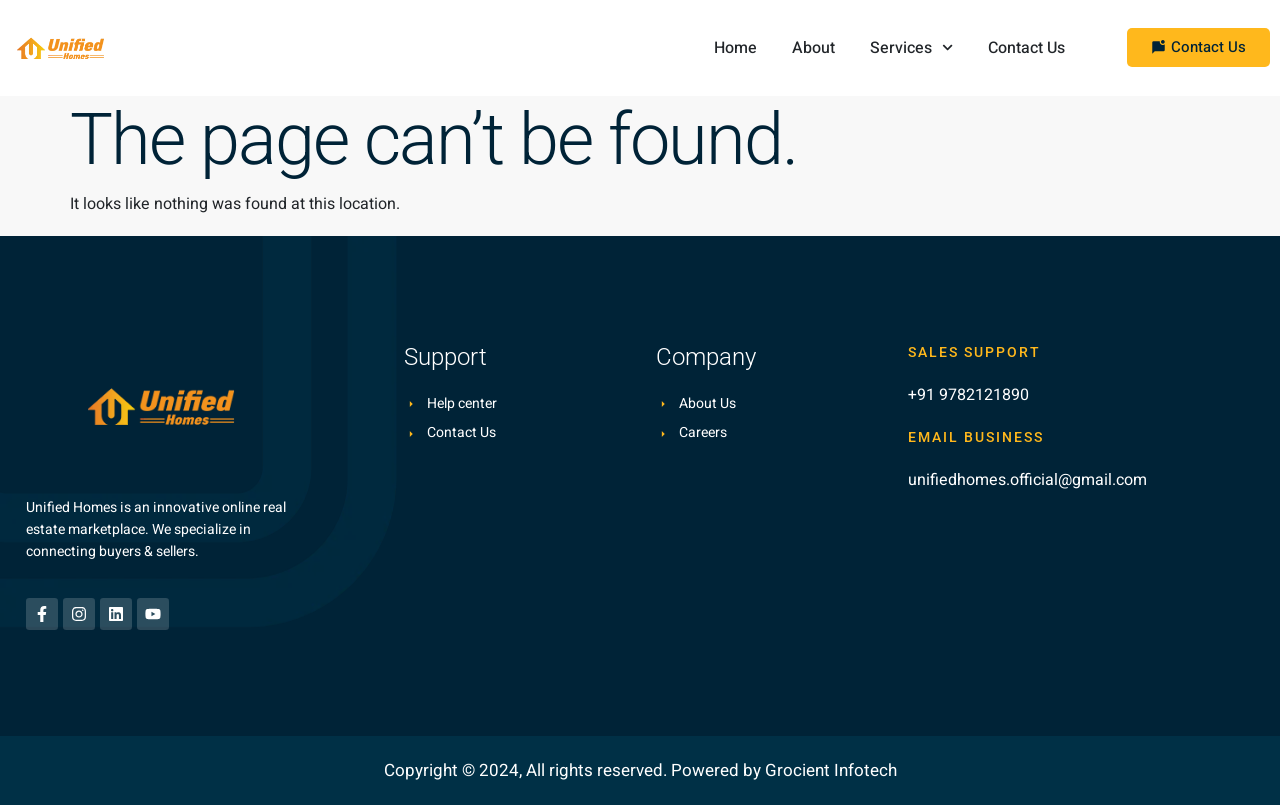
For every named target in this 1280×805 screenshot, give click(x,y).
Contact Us (1026, 48)
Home (735, 48)
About (813, 48)
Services (911, 47)
